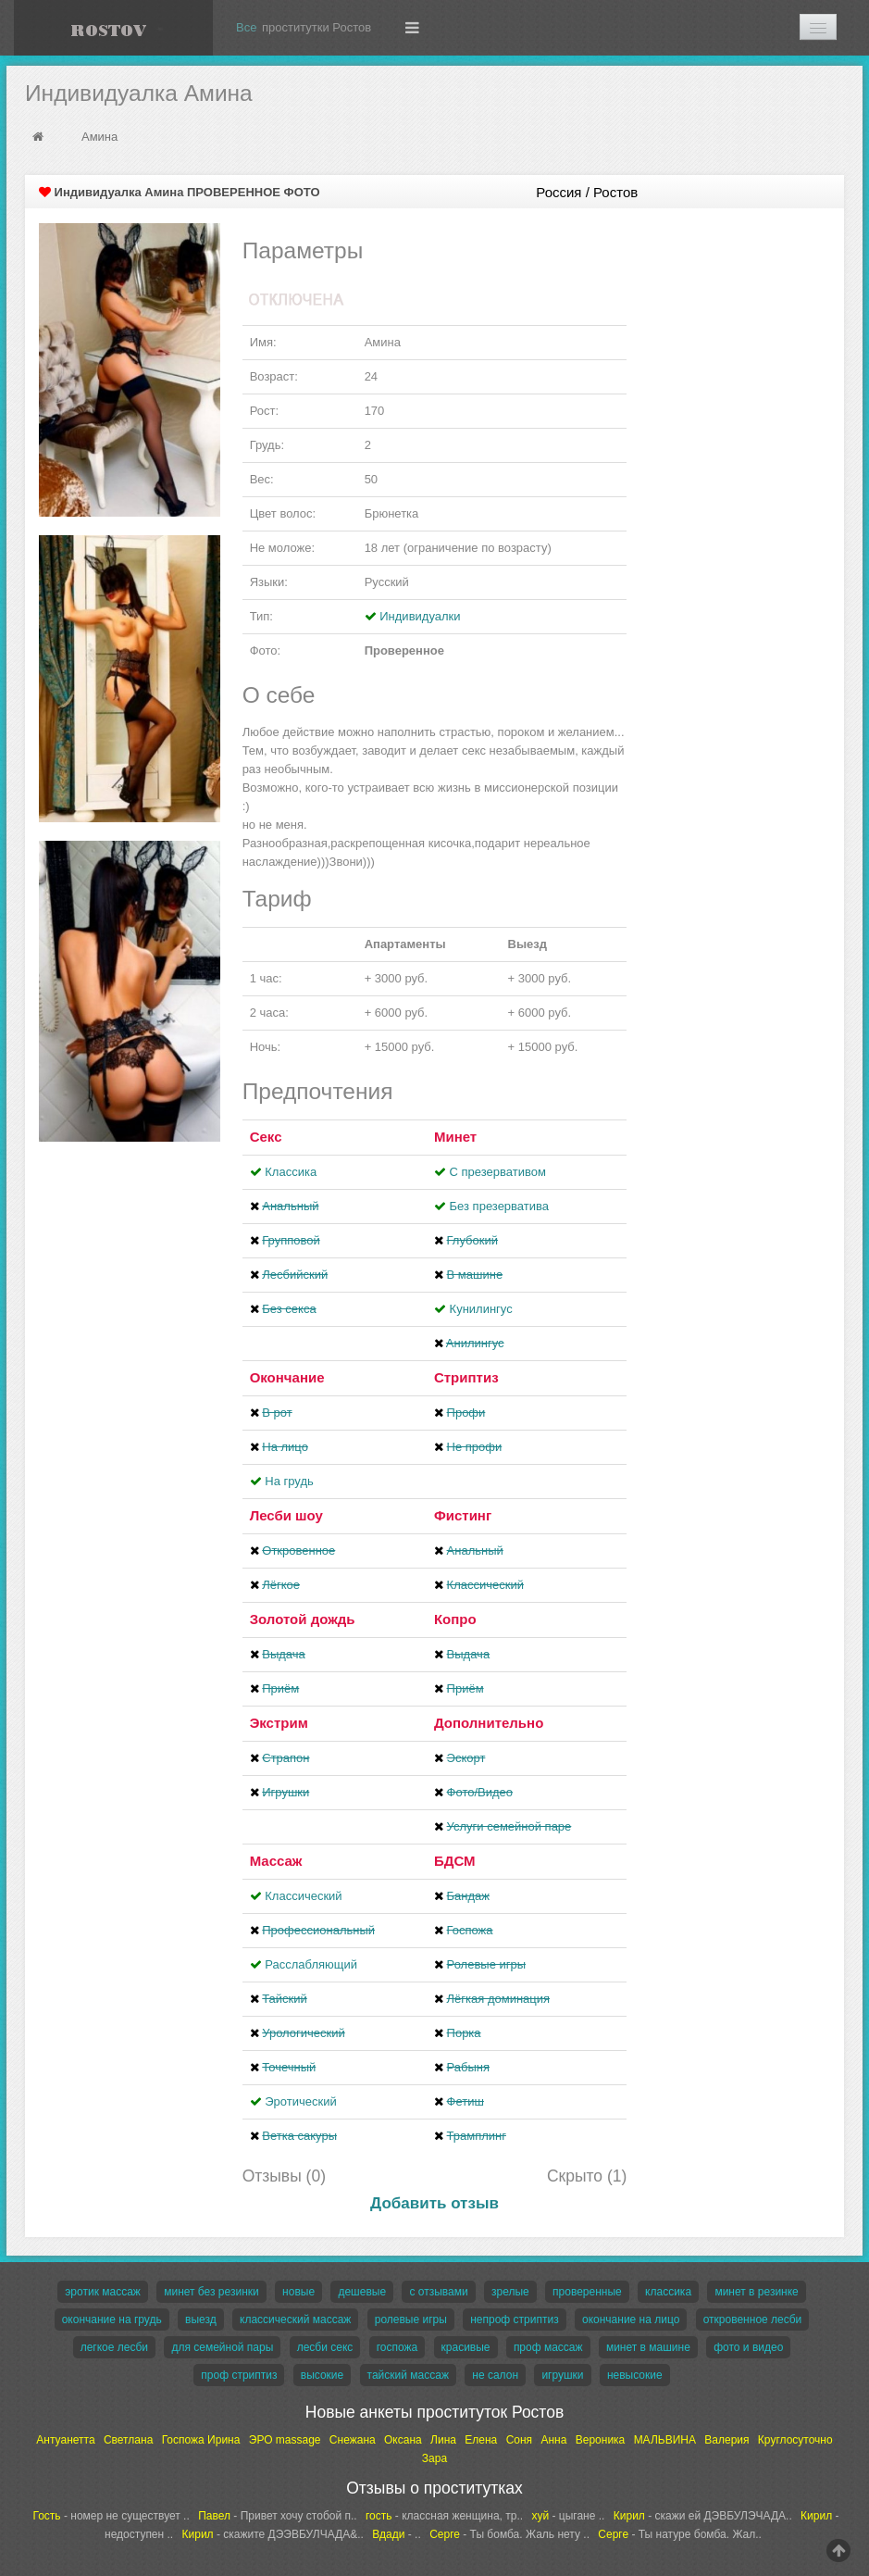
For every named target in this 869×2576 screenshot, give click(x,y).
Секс (266, 1136)
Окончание (287, 1377)
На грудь (289, 1481)
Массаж (276, 1861)
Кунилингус (481, 1309)
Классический (303, 1896)
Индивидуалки (419, 616)
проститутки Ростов (316, 27)
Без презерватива (499, 1206)
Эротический (300, 2101)
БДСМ (455, 1861)
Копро (455, 1619)
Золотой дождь (302, 1619)
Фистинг (462, 1515)
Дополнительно (488, 1723)
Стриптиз (466, 1377)
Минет (455, 1136)
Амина (99, 137)
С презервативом (498, 1172)
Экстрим (279, 1723)
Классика (291, 1172)
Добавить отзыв (434, 2203)
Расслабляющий (311, 1964)
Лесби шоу (286, 1515)
